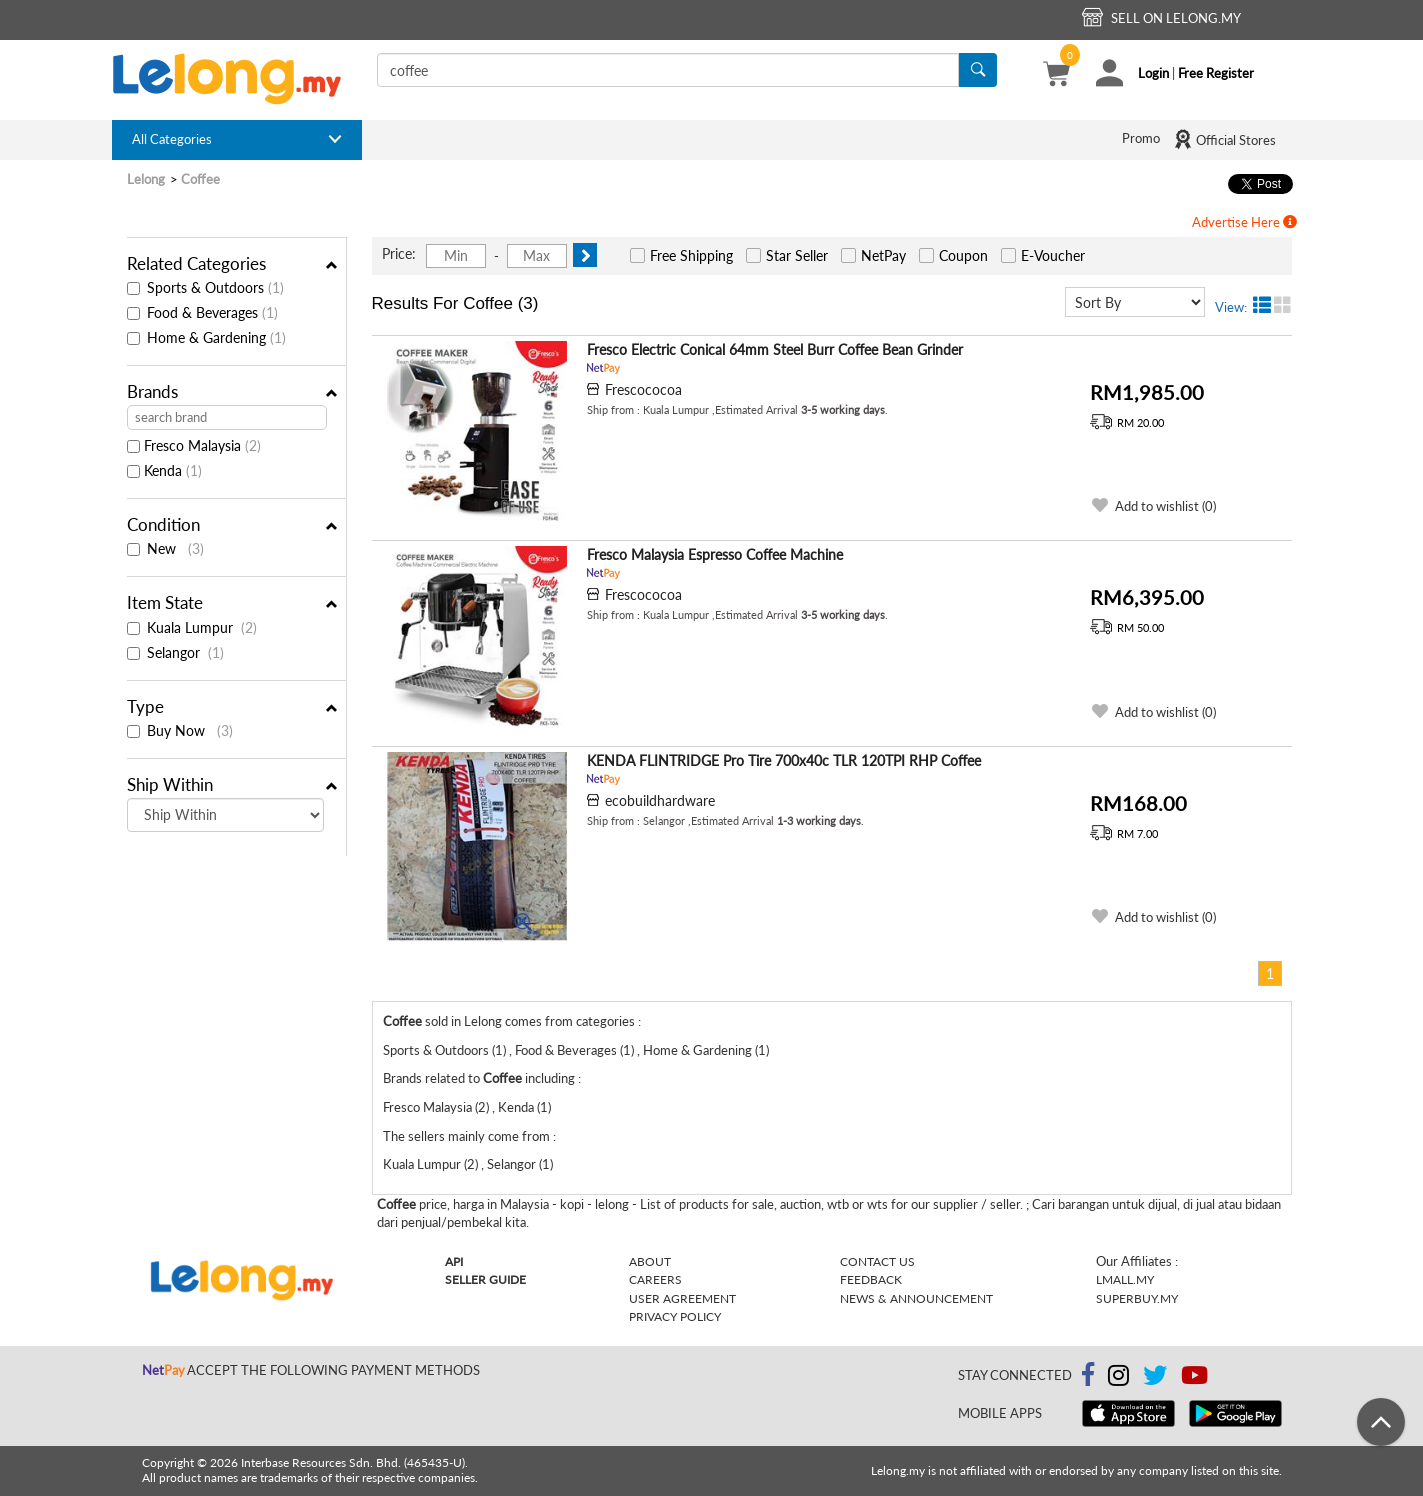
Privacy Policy (675, 1316)
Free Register (1216, 73)
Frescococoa (643, 389)
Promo (1141, 138)
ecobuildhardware (660, 800)
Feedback (871, 1279)
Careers (655, 1279)
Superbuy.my (1137, 1298)
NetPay (883, 255)
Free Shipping (691, 255)
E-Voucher (1053, 255)
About (650, 1261)
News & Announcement (916, 1298)
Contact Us (877, 1261)
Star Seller (797, 255)
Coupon (963, 255)
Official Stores (1224, 139)
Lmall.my (1125, 1279)
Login (1153, 73)
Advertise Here (1244, 222)
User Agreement (682, 1298)
